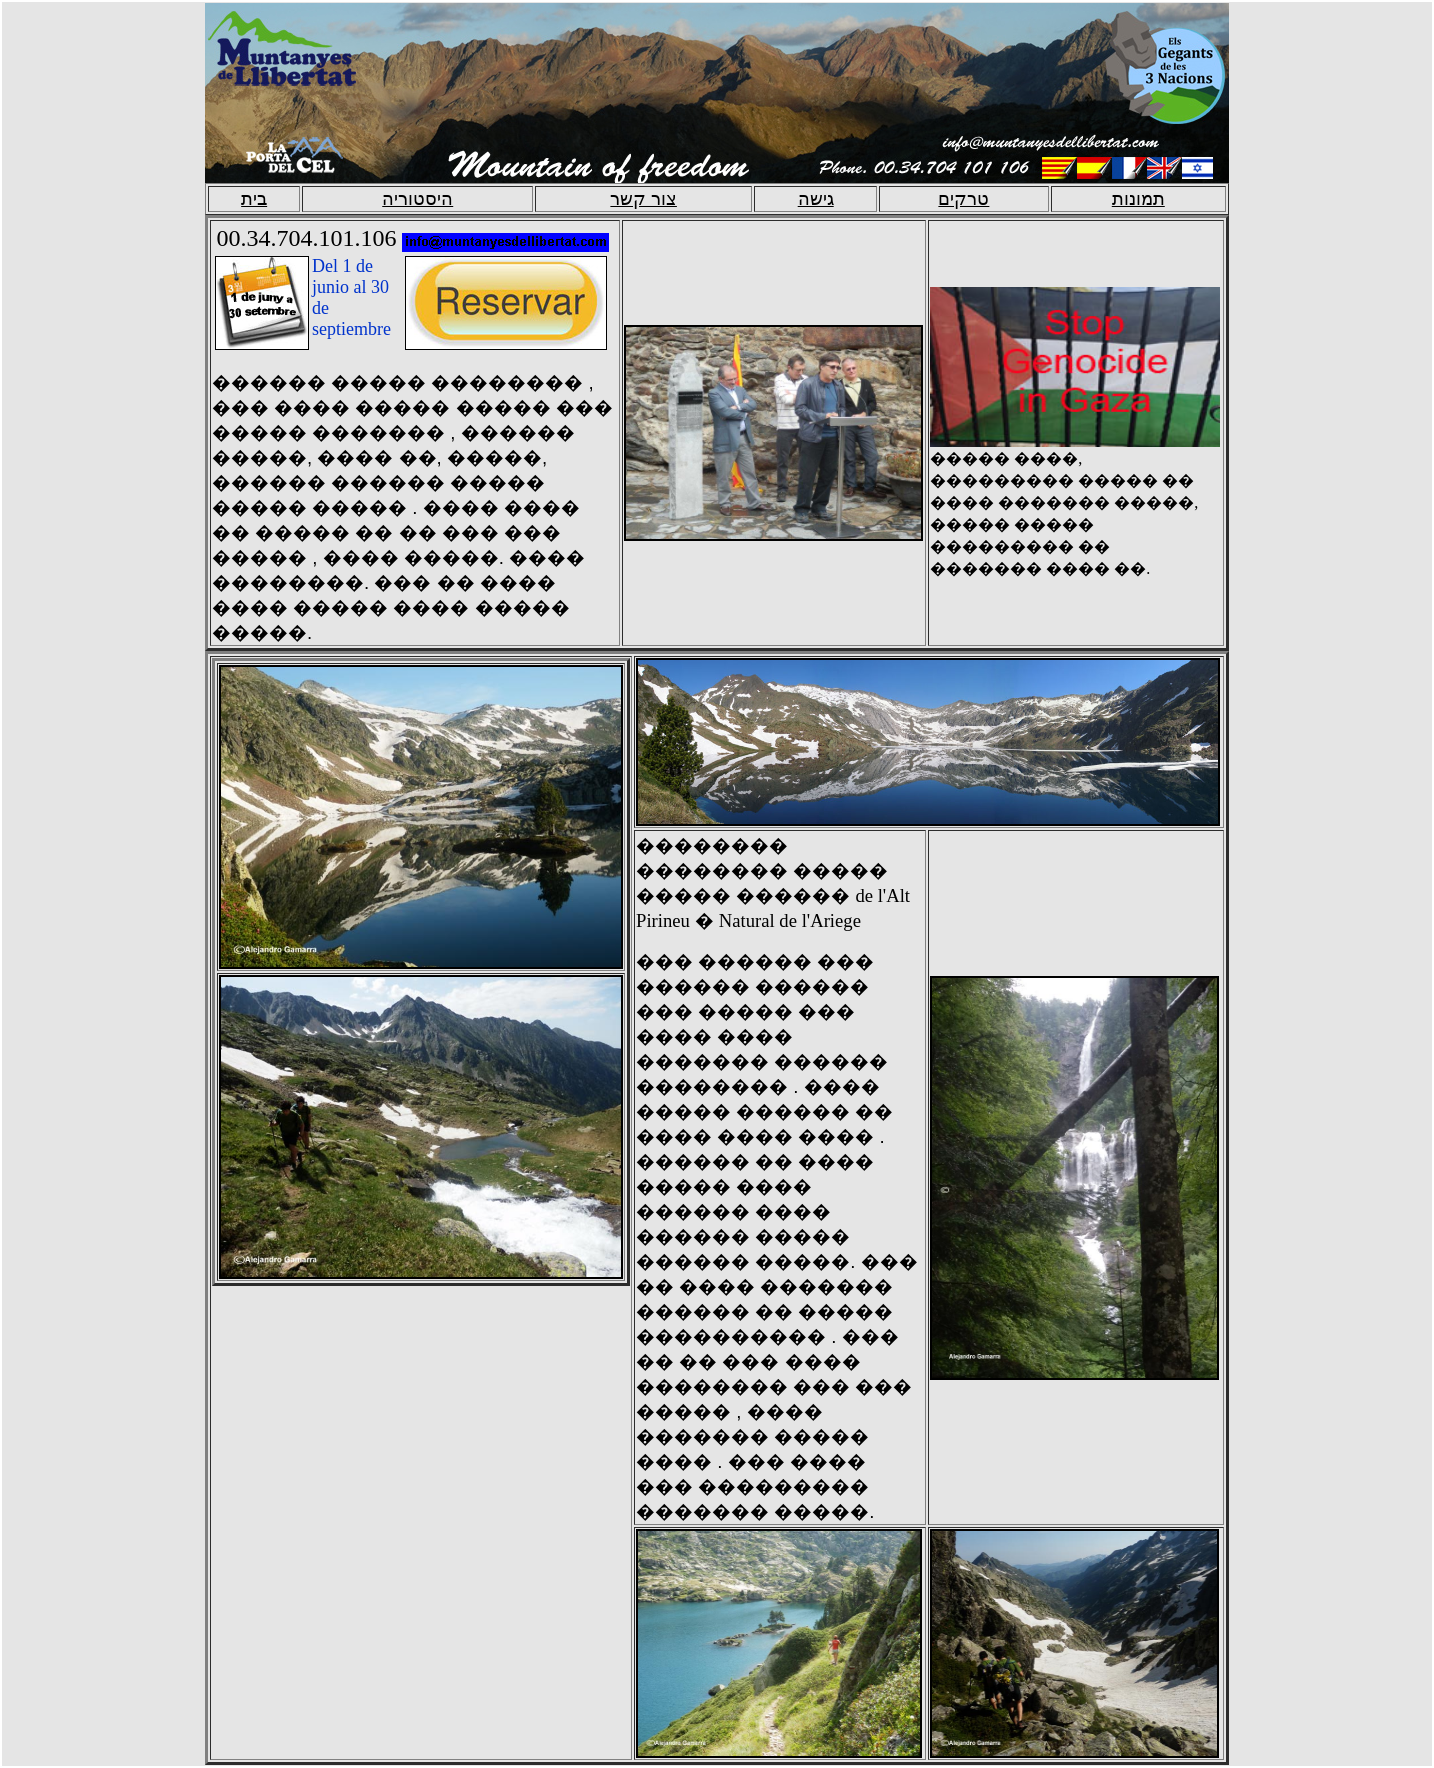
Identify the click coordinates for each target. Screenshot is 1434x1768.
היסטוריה (417, 199)
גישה (816, 199)
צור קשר (643, 199)
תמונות (1138, 199)
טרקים (963, 199)
